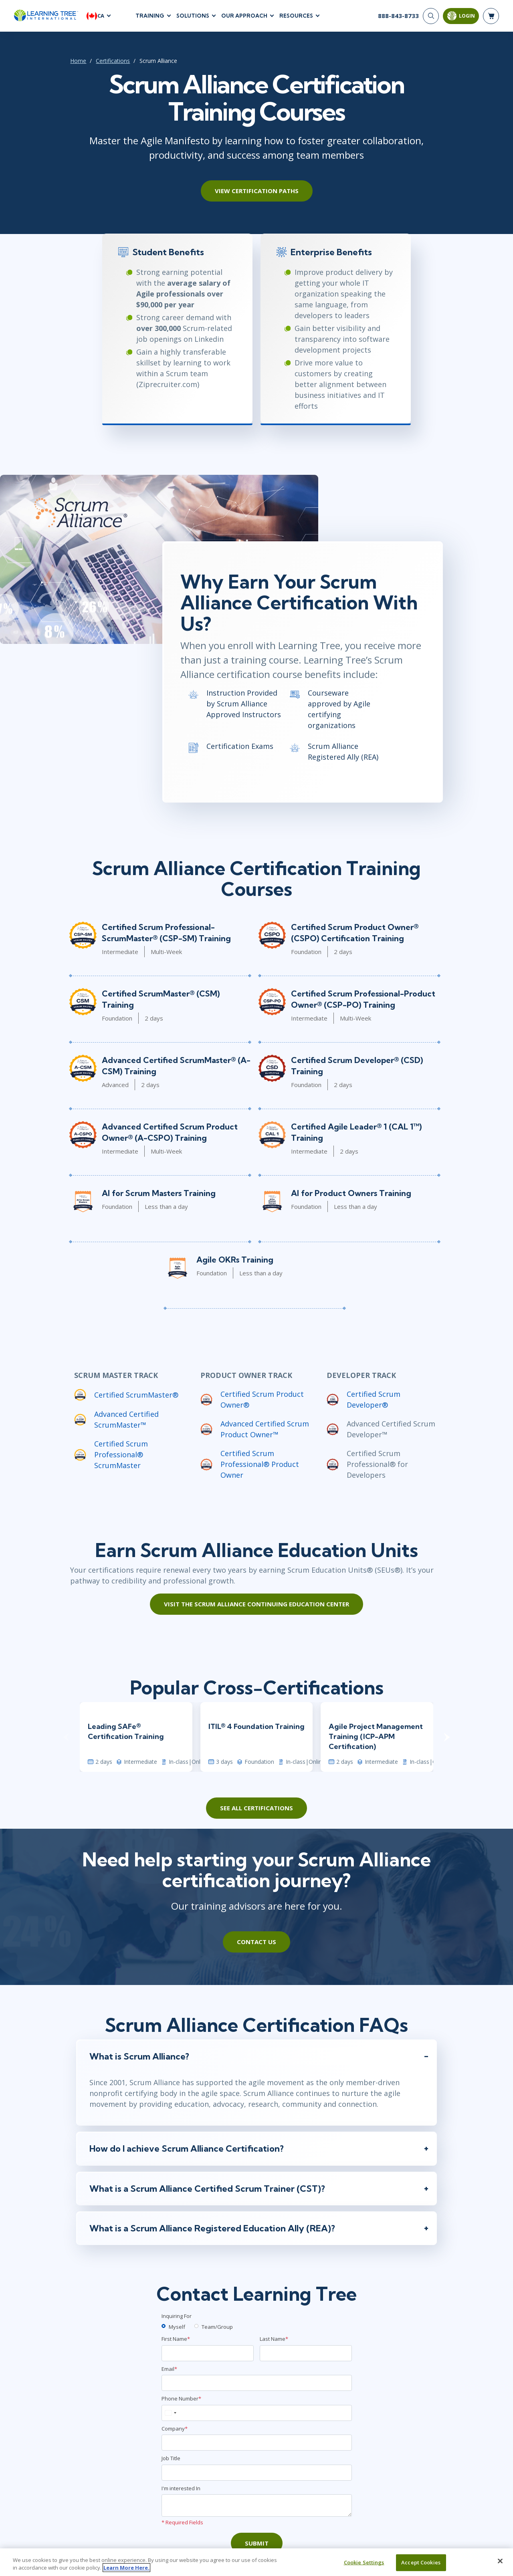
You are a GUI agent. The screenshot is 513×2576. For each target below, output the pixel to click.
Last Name (274, 2342)
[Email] (257, 2387)
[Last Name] (306, 2357)
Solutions (192, 15)
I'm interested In (181, 2492)
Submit (257, 2547)
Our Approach (244, 15)
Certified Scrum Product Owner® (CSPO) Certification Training (355, 935)
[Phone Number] (257, 2417)
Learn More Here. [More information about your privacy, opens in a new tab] (126, 2571)
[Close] (500, 2564)
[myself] (164, 2330)
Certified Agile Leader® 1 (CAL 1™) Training (356, 1134)
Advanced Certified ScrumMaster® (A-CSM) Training (174, 1068)
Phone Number (181, 2402)
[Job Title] (257, 2477)
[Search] (431, 16)
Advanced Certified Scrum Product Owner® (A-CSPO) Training (168, 1134)
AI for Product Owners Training (351, 1195)
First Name (176, 2342)
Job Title (171, 2462)
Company (175, 2432)
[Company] (257, 2447)
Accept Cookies (420, 2565)
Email (169, 2372)
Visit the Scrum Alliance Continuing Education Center (256, 1607)
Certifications (111, 61)
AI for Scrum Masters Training (157, 1195)
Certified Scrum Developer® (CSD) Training (357, 1068)
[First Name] (208, 2357)
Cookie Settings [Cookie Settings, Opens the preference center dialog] (364, 2565)
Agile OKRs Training (234, 1262)
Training (149, 15)
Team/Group (217, 2330)
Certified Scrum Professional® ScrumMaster (119, 1457)
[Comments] (257, 2509)
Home (76, 61)
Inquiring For (177, 2320)
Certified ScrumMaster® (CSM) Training (176, 996)
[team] (196, 2330)
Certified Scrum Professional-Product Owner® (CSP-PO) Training (363, 1001)
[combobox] (170, 2417)
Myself (177, 2330)
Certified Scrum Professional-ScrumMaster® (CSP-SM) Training (164, 935)
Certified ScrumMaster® (134, 1397)
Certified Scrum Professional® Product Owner (259, 1466)
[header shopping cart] (491, 16)
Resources (296, 15)
